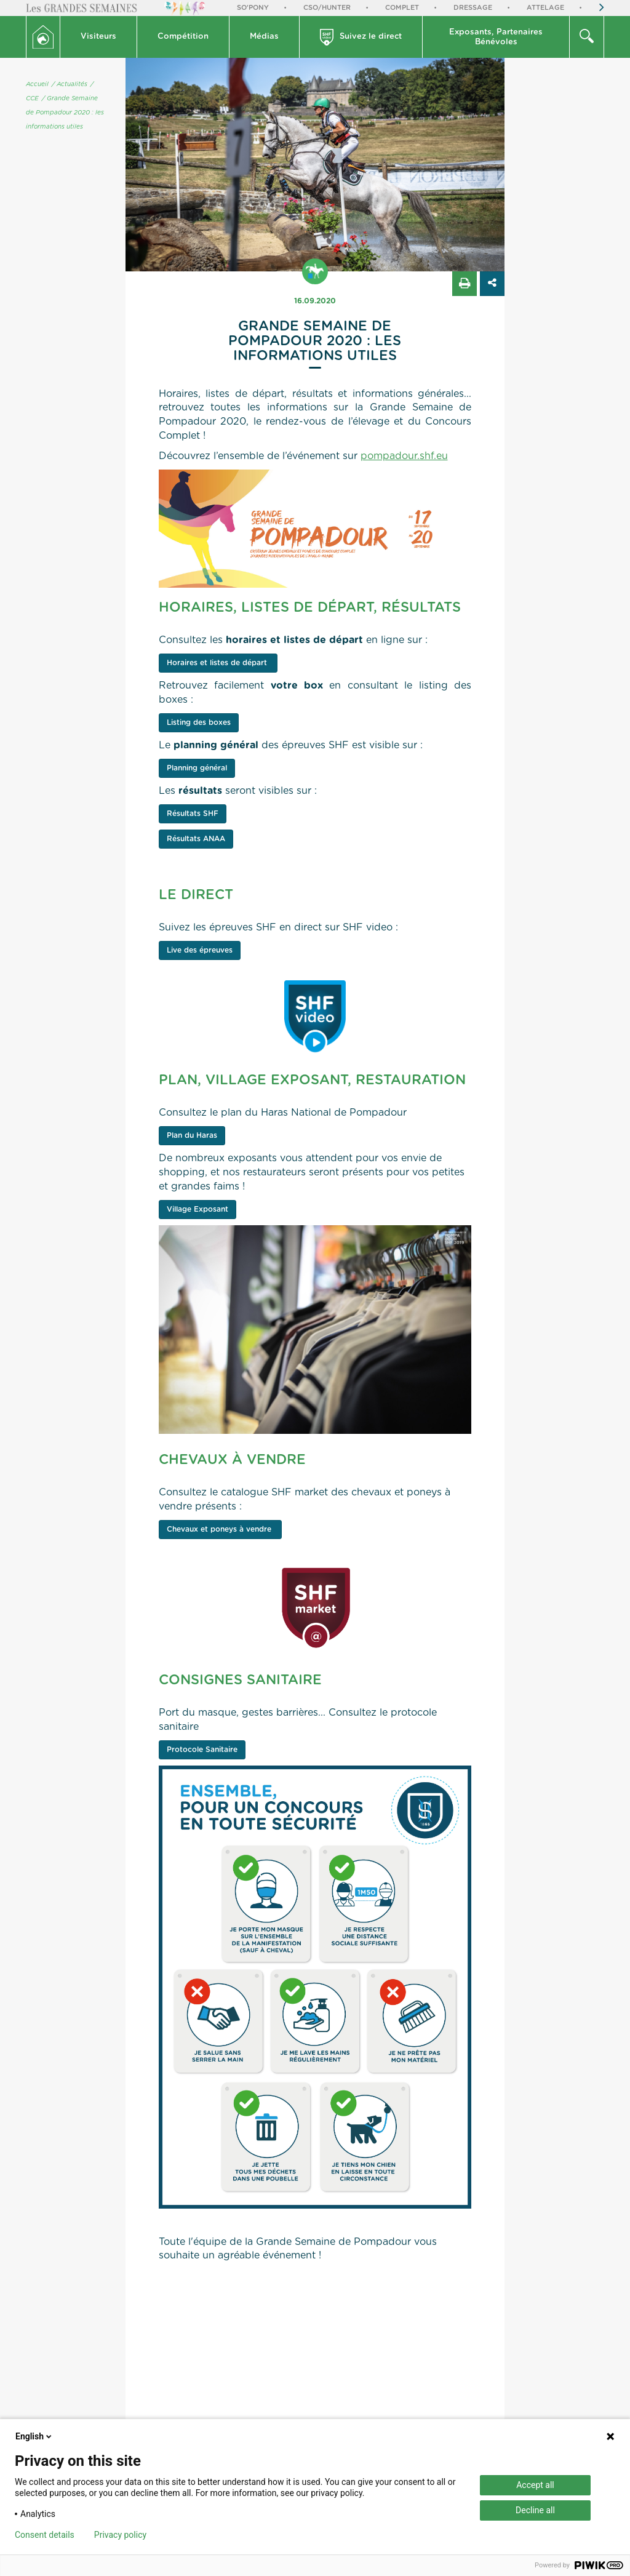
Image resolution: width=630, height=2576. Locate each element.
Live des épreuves (200, 950)
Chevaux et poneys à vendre (220, 1529)
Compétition (183, 37)
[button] (98, 37)
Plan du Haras (192, 1135)
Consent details (44, 2535)
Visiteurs (98, 37)
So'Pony (253, 7)
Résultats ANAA (196, 838)
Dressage (472, 7)
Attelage (545, 7)
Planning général (197, 768)
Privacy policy (120, 2535)
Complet (402, 7)
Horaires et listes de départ (218, 662)
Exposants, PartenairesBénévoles (496, 37)
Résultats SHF (192, 813)
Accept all (535, 2485)
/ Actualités (69, 84)
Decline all (535, 2510)
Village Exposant (197, 1209)
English (34, 2436)
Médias (264, 37)
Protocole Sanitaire (202, 1749)
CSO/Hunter (327, 7)
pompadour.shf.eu (404, 456)
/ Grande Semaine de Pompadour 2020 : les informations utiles (65, 112)
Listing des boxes (199, 722)
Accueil (37, 84)
